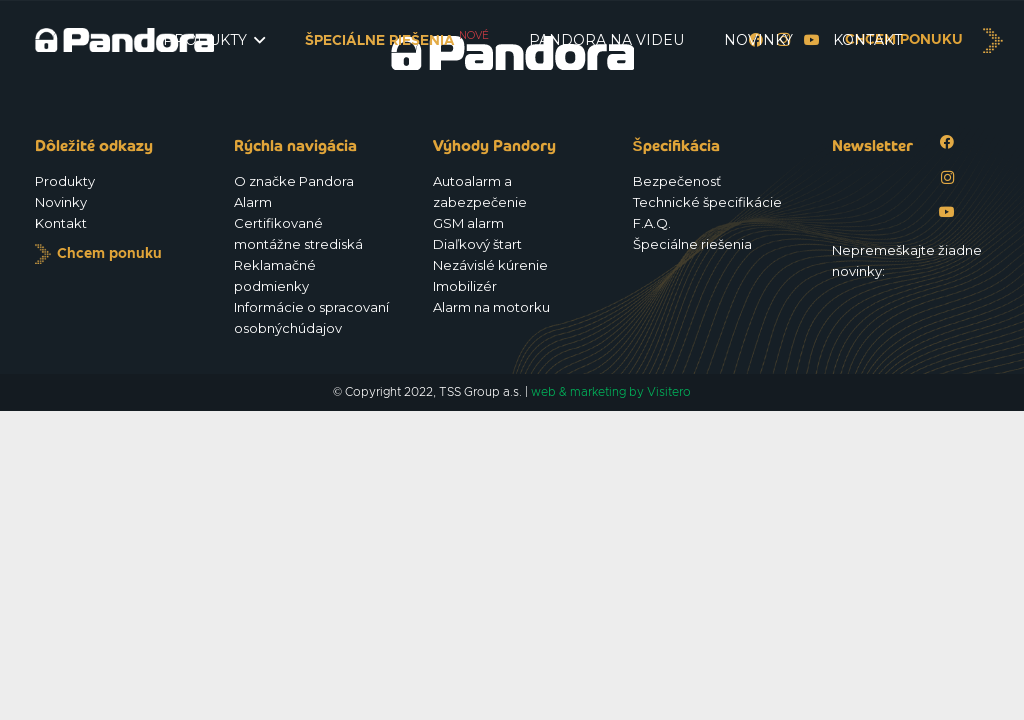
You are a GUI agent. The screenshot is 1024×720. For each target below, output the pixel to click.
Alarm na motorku (491, 307)
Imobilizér (465, 286)
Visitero (669, 392)
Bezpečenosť (677, 181)
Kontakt (61, 223)
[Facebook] (947, 142)
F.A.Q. (652, 223)
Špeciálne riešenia (692, 244)
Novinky (61, 202)
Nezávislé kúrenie (490, 265)
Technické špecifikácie (707, 202)
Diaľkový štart (477, 244)
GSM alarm (468, 223)
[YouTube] (947, 212)
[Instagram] (947, 177)
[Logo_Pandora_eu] (124, 40)
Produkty (65, 181)
